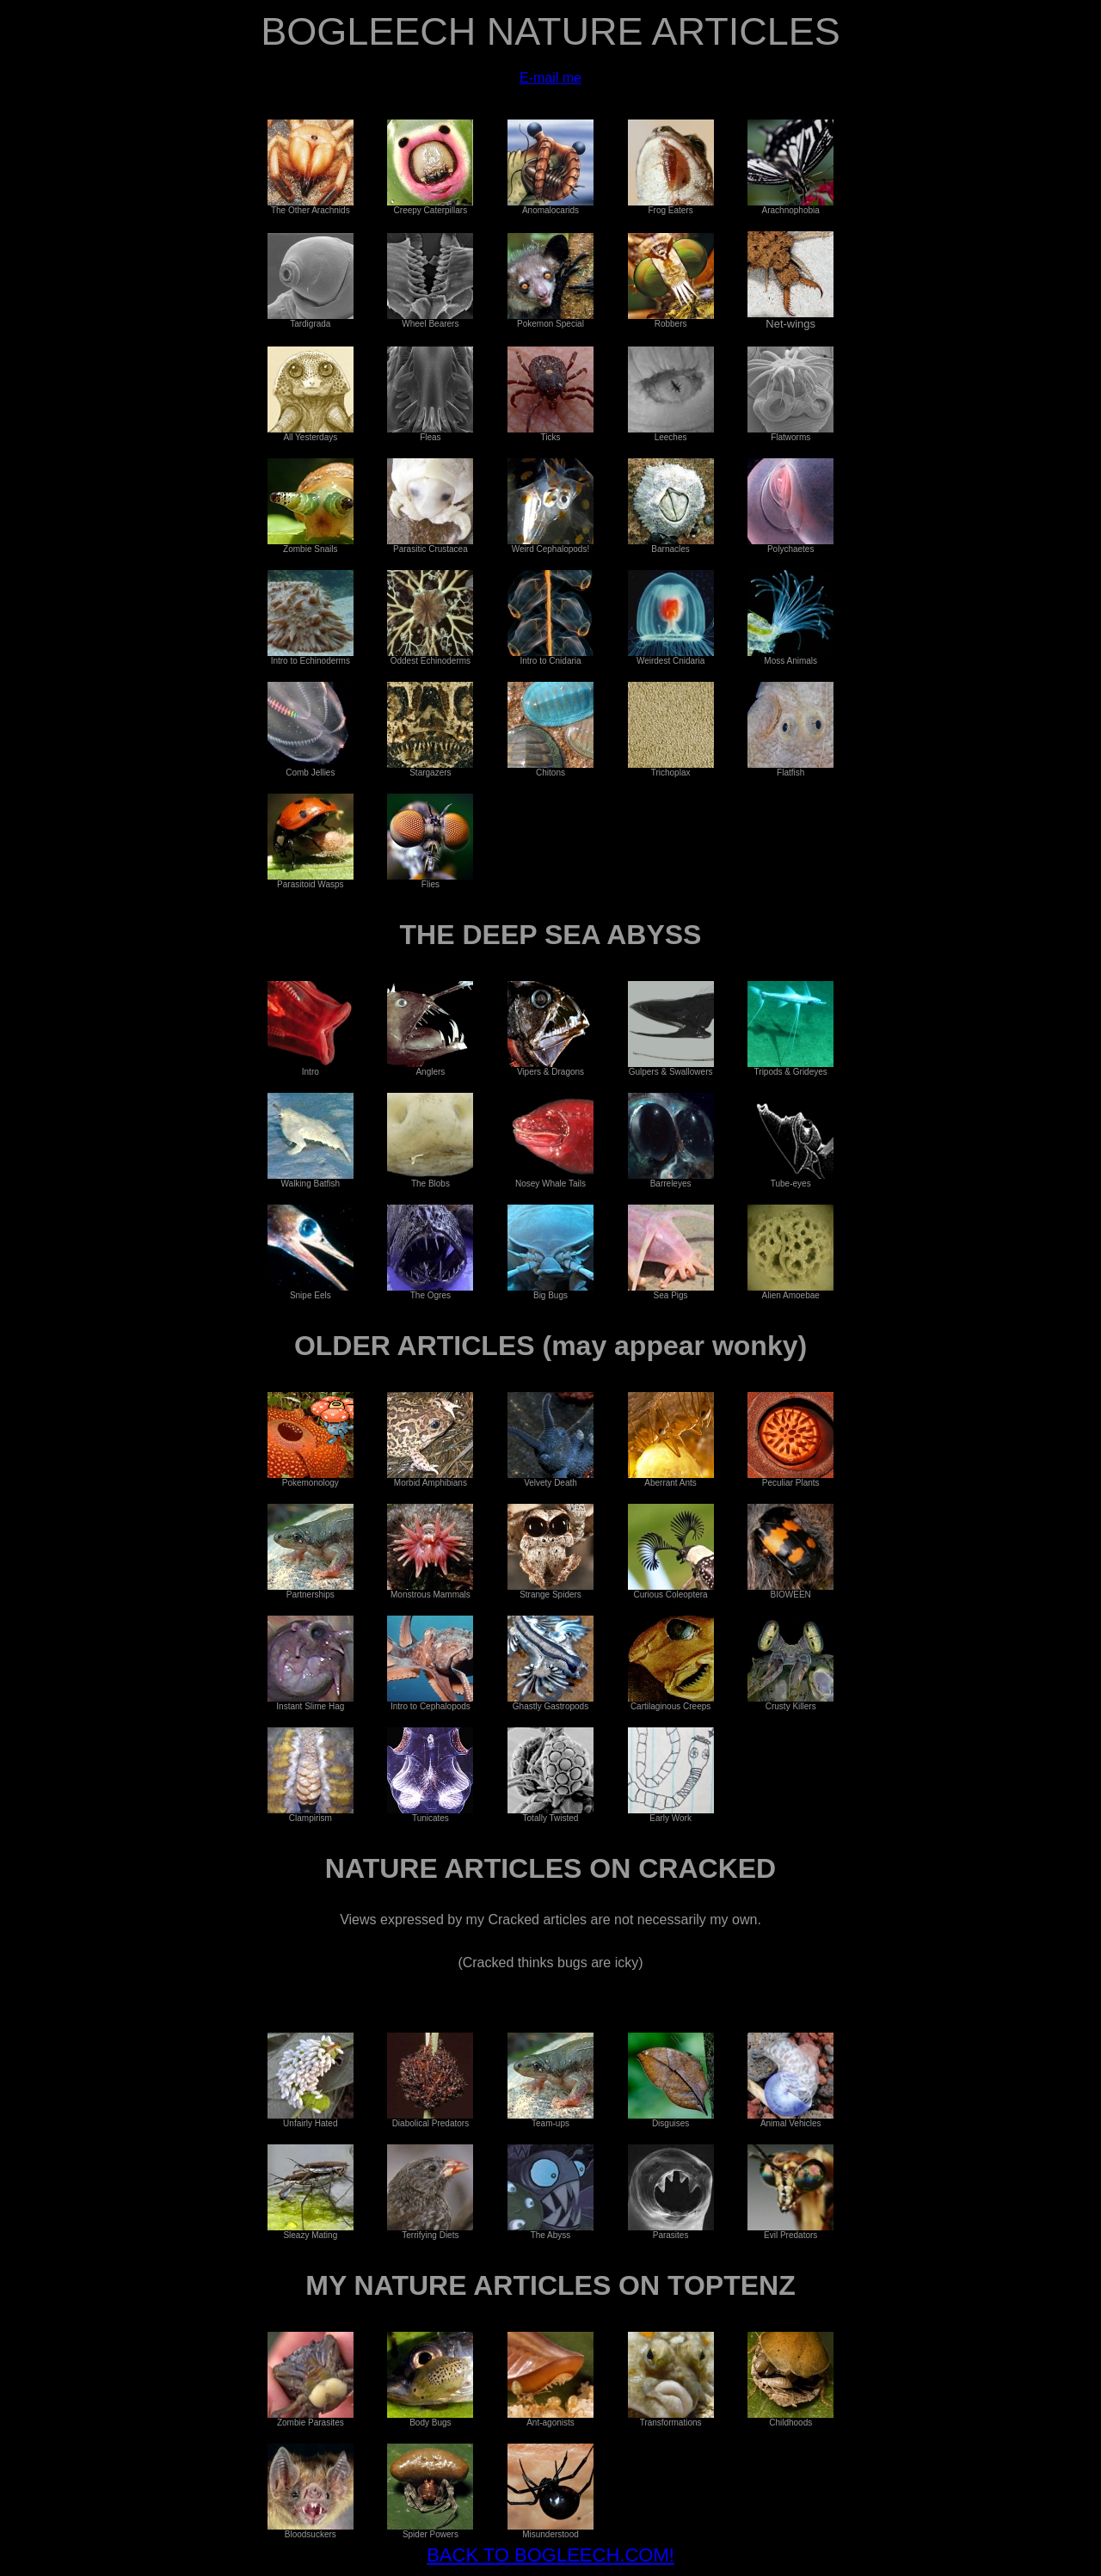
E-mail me (550, 78)
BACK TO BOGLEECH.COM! (550, 2555)
